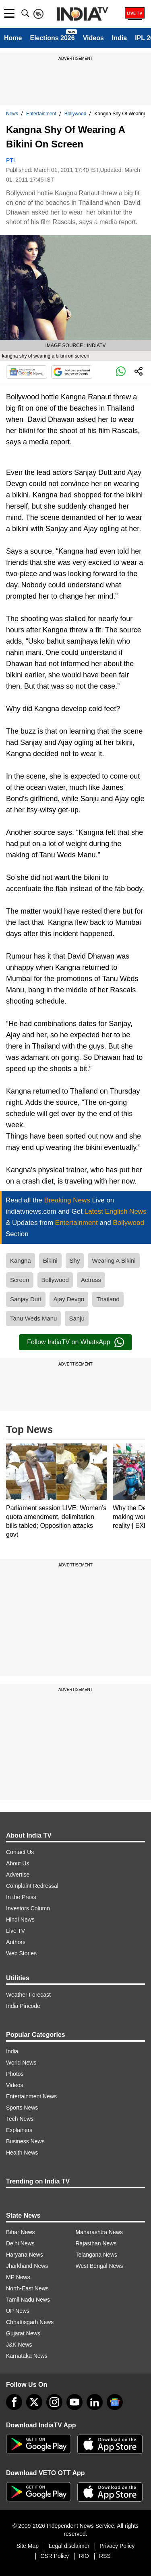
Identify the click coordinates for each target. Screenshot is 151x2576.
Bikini (50, 1260)
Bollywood (75, 114)
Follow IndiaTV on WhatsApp (75, 1342)
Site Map (28, 2546)
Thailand (108, 1299)
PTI (10, 160)
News (12, 114)
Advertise (17, 1874)
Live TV (15, 1931)
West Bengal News (99, 2266)
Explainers (19, 2130)
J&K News (19, 2344)
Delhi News (20, 2243)
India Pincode (23, 2006)
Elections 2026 (52, 38)
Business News (25, 2141)
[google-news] (115, 2402)
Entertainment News (31, 2096)
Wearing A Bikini (113, 1260)
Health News (22, 2152)
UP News (17, 2311)
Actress (91, 1279)
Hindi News (20, 1919)
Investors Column (28, 1908)
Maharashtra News (99, 2232)
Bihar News (20, 2232)
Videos (93, 38)
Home (13, 38)
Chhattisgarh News (30, 2322)
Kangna (20, 1260)
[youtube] (74, 2402)
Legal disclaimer (69, 2546)
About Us (17, 1863)
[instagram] (54, 2402)
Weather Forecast (28, 1994)
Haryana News (24, 2254)
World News (21, 2062)
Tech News (19, 2119)
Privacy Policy (116, 2546)
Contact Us (20, 1852)
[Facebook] (14, 2402)
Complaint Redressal (32, 1886)
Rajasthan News (96, 2243)
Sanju (76, 1318)
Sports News (22, 2107)
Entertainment (41, 114)
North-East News (27, 2288)
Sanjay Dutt (25, 1299)
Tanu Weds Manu (33, 1318)
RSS (105, 2556)
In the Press (21, 1897)
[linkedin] (95, 2402)
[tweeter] (34, 2402)
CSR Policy (54, 2556)
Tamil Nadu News (28, 2299)
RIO (84, 2556)
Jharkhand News (27, 2266)
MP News (18, 2277)
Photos (15, 2074)
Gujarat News (23, 2333)
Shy (75, 1260)
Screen (19, 1279)
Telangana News (97, 2254)
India (119, 38)
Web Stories (21, 1953)
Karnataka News (27, 2356)
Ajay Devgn (69, 1299)
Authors (15, 1942)
